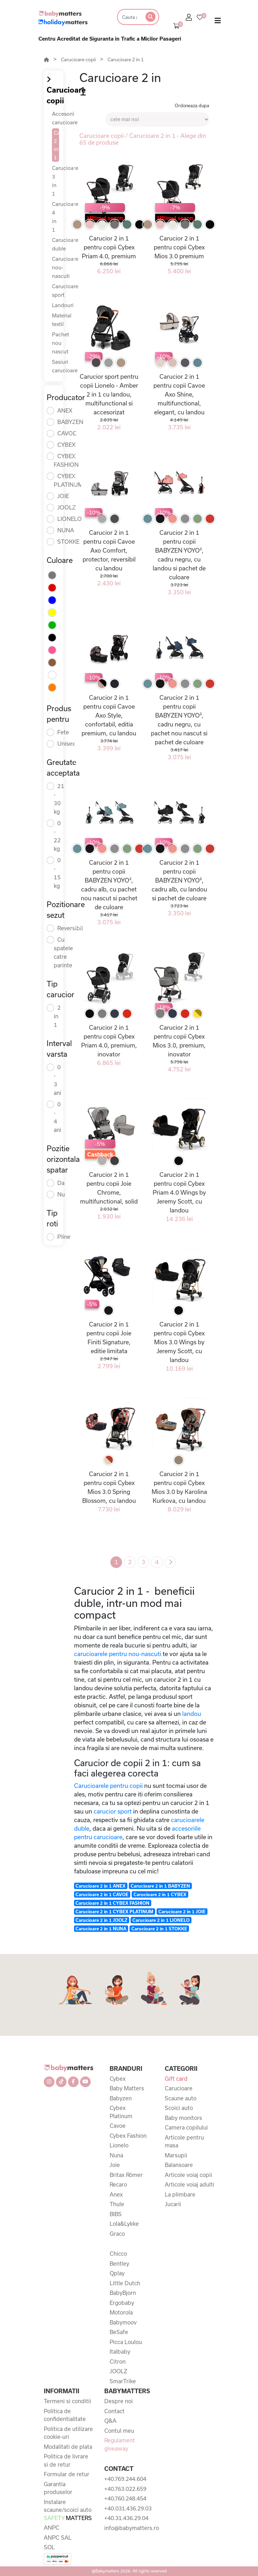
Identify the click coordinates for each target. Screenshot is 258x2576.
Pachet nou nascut (60, 343)
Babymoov (123, 2322)
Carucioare (179, 2088)
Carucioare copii (78, 59)
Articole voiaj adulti (189, 2184)
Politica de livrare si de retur (66, 2460)
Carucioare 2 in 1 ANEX (100, 1885)
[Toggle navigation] (217, 22)
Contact (114, 2411)
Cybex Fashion (128, 2135)
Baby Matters (127, 2088)
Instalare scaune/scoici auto (68, 2510)
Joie (115, 2165)
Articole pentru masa (184, 2141)
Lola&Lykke (124, 2223)
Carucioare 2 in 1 (125, 59)
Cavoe (118, 2125)
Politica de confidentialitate (65, 2415)
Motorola (121, 2312)
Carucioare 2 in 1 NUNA (100, 1928)
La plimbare (180, 2194)
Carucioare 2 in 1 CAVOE (101, 1894)
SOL (49, 2547)
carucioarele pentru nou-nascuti (117, 1653)
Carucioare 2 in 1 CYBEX (159, 1894)
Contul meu (119, 2430)
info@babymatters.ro (129, 2528)
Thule (117, 2204)
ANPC (51, 2527)
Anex (116, 2194)
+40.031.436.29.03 (128, 2508)
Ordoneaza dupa (192, 105)
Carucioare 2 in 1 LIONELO (161, 1920)
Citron (118, 2361)
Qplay (117, 2273)
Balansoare (179, 2165)
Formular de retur (66, 2474)
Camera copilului (186, 2127)
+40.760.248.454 (125, 2498)
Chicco (118, 2253)
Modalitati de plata (68, 2446)
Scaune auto (180, 2098)
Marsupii (176, 2155)
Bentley (119, 2263)
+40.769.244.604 (125, 2479)
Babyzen (121, 2098)
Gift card (176, 2078)
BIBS (116, 2214)
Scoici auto (179, 2108)
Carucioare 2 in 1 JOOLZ (101, 1920)
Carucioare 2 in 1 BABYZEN (160, 1885)
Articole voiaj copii (188, 2175)
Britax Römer (126, 2175)
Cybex (118, 2078)
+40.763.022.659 (125, 2489)
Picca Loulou (126, 2342)
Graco (117, 2233)
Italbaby (120, 2351)
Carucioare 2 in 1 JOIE (182, 1911)
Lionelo (119, 2145)
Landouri (63, 305)
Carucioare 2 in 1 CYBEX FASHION (112, 1902)
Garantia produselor (58, 2488)
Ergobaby (122, 2303)
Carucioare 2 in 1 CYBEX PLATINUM (114, 1911)
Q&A (110, 2420)
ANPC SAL (58, 2537)
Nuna (116, 2155)
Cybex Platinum (121, 2112)
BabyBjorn (123, 2293)
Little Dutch (125, 2283)
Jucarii (173, 2204)
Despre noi (118, 2401)
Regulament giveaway (119, 2444)
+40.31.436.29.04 (126, 2518)
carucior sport (113, 1811)
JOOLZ (118, 2371)
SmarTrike (123, 2381)
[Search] (129, 17)
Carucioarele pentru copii (108, 1785)
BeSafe (119, 2332)
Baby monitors (183, 2118)
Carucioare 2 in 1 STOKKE (159, 1928)
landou (191, 1713)
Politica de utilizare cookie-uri (68, 2433)
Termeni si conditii (67, 2401)
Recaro (118, 2184)
